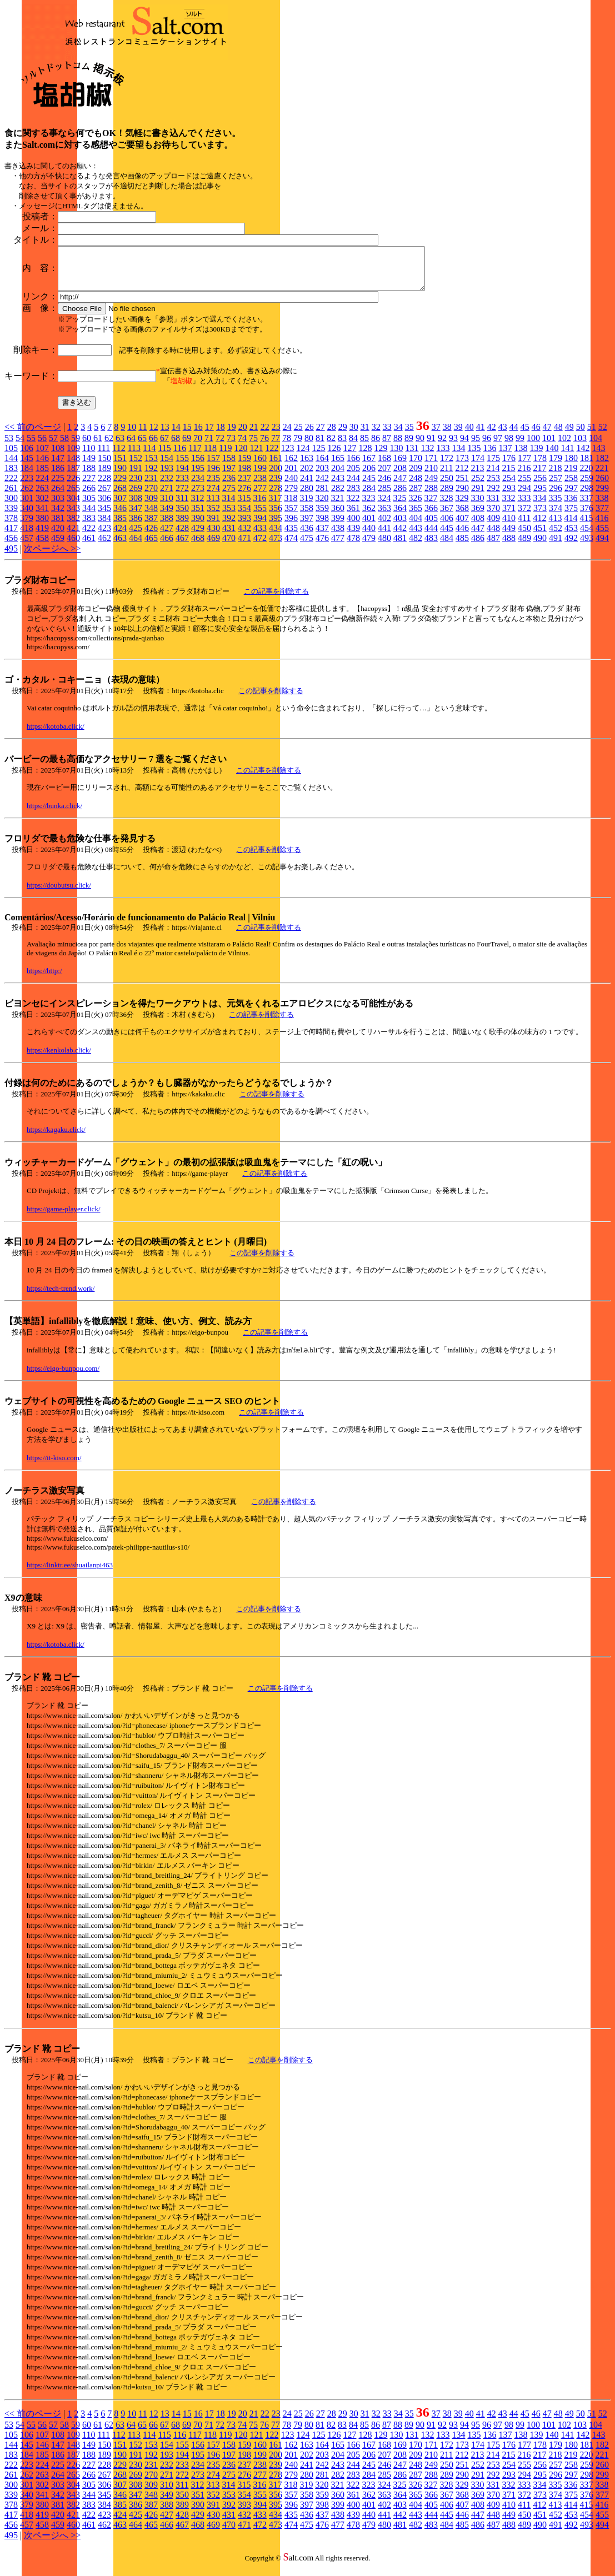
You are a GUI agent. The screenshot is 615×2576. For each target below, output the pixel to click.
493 (586, 546)
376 (586, 516)
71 (208, 446)
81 (320, 446)
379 (26, 526)
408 (477, 526)
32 (376, 435)
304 (73, 506)
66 (153, 446)
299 (602, 496)
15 (187, 435)
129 (380, 456)
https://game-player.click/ (64, 1217)
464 (135, 546)
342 (57, 516)
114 (149, 456)
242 (322, 486)
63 (120, 446)
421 (73, 536)
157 (213, 466)
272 (182, 496)
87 (386, 446)
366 (431, 516)
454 (586, 536)
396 (291, 526)
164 (322, 466)
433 (260, 536)
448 (493, 536)
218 (555, 476)
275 (229, 496)
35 (409, 435)
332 (508, 506)
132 (427, 456)
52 (602, 435)
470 (229, 546)
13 (165, 435)
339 (11, 516)
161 (275, 466)
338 (601, 506)
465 (151, 546)
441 (384, 536)
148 (73, 466)
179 (555, 466)
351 (197, 516)
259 (586, 486)
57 (53, 446)
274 (213, 496)
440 (369, 536)
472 (260, 546)
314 (228, 506)
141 (567, 456)
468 (197, 546)
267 (104, 496)
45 (525, 435)
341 (42, 516)
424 (120, 536)
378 (11, 526)
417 (11, 536)
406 (446, 526)
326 (415, 506)
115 (164, 456)
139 (536, 456)
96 (486, 446)
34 (398, 435)
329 (461, 506)
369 (477, 516)
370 (493, 516)
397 (306, 526)
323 (368, 506)
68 (175, 446)
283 (353, 496)
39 (458, 435)
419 (42, 536)
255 (524, 486)
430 (213, 536)
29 (342, 435)
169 (400, 466)
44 (513, 435)
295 (540, 496)
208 (400, 476)
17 (209, 435)
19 (231, 435)
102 (564, 446)
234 (197, 486)
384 (104, 526)
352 (213, 516)
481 (400, 546)
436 (306, 536)
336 (570, 506)
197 (229, 476)
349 (166, 516)
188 (89, 476)
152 (135, 466)
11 (142, 435)
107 (42, 456)
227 (89, 486)
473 (275, 546)
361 (353, 516)
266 (89, 496)
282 (337, 496)
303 (57, 506)
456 (11, 546)
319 (306, 506)
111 (103, 456)
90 (420, 446)
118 (210, 456)
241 (306, 486)
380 (42, 526)
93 (453, 446)
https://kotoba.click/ (55, 734)
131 (411, 456)
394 (260, 526)
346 (120, 516)
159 (244, 466)
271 (166, 496)
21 (253, 435)
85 (364, 446)
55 (31, 446)
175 (493, 466)
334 (539, 506)
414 (570, 526)
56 (42, 446)
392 (229, 526)
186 (57, 476)
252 (477, 486)
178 (540, 466)
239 (275, 486)
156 (197, 466)
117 (194, 456)
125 (318, 456)
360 (337, 516)
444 (431, 536)
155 (182, 466)
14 (176, 435)
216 (524, 476)
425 (135, 536)
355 (260, 516)
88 (397, 446)
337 (586, 506)
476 (322, 546)
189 (104, 476)
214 (492, 476)
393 (244, 526)
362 (369, 516)
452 (555, 536)
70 (197, 446)
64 (131, 446)
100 (533, 446)
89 (408, 446)
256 (540, 486)
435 (291, 536)
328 (446, 506)
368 (462, 516)
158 (229, 466)
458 (42, 546)
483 (431, 546)
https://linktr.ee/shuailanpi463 (70, 1573)
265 (73, 496)
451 (540, 536)
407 (462, 526)
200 (275, 476)
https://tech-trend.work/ (60, 1296)
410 (509, 526)
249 (431, 486)
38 (447, 435)
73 (231, 446)
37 (436, 435)
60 (86, 446)
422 (89, 536)
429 (197, 536)
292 (493, 496)
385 (120, 526)
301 (26, 506)
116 (179, 456)
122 (271, 456)
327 (430, 506)
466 (166, 546)
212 (461, 476)
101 (549, 446)
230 (135, 486)
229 (120, 486)
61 (97, 446)
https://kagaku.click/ (56, 1138)
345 (104, 516)
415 (586, 526)
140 (551, 456)
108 (57, 456)
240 (291, 486)
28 (331, 435)
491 (555, 546)
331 (492, 506)
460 (73, 546)
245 (369, 486)
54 (20, 446)
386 (135, 526)
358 (306, 516)
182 (602, 466)
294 (524, 496)
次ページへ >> (52, 557)
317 (275, 506)
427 (166, 536)
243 (337, 486)
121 (256, 456)
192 (151, 476)
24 (287, 435)
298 (586, 496)
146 (42, 466)
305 (89, 506)
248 (415, 486)
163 (306, 466)
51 (591, 435)
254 (509, 486)
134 (458, 456)
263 (42, 496)
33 (387, 435)
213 (477, 476)
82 (331, 446)
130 (396, 456)
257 (555, 486)
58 (64, 446)
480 (384, 546)
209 (415, 476)
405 (431, 526)
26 (309, 435)
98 (508, 446)
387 (151, 526)
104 (595, 446)
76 (264, 446)
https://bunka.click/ (54, 814)
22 (265, 435)
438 (337, 536)
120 (240, 456)
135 (474, 456)
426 (151, 536)
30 (353, 435)
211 (446, 476)
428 (182, 536)
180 (571, 466)
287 (415, 496)
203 (322, 476)
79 (297, 446)
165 (337, 466)
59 (75, 446)
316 (259, 506)
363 (384, 516)
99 (520, 446)
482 (415, 546)
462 (104, 546)
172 (446, 466)
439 (353, 536)
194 (182, 476)
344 (89, 516)
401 (369, 526)
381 (57, 526)
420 (57, 536)
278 (275, 496)
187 (73, 476)
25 (298, 435)
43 (502, 435)
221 (601, 476)
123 (287, 456)
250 (446, 486)
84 (353, 446)
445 (446, 536)
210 (431, 476)
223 (26, 486)
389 (182, 526)
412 (539, 526)
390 (197, 526)
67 (164, 446)
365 (415, 516)
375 (571, 516)
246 (384, 486)
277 (260, 496)
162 (291, 466)
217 (539, 476)
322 (352, 506)
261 (11, 496)
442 (400, 536)
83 (342, 446)
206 (369, 476)
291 (477, 496)
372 (524, 516)
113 (134, 456)
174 (477, 466)
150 (104, 466)
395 (275, 526)
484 (446, 546)
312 (197, 506)
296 (555, 496)
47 (547, 435)
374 (555, 516)
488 (509, 546)
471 (244, 546)
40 (469, 435)
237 (244, 486)
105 (11, 456)
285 (384, 496)
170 (415, 466)
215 (508, 476)
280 (306, 496)
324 (384, 506)
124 (302, 456)
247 (400, 486)
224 (42, 486)
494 (602, 546)
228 (104, 486)
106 (26, 456)
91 (431, 446)
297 (571, 496)
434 (275, 536)
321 (337, 506)
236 (229, 486)
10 (131, 435)
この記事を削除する (276, 599)
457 (26, 546)
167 (369, 466)
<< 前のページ (32, 435)
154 (166, 466)
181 (586, 466)
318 (290, 506)
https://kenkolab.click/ (59, 1058)
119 (225, 456)
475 (306, 546)
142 (582, 456)
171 (431, 466)
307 (120, 506)
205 (353, 476)
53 (8, 446)
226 (73, 486)
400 (353, 526)
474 (291, 546)
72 (220, 446)
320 (321, 506)
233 (182, 486)
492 (571, 546)
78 (286, 446)
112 (118, 456)
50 (580, 435)
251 (462, 486)
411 (524, 526)
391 (213, 526)
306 (104, 506)
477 (337, 546)
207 (384, 476)
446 (462, 536)
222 (11, 486)
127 (349, 456)
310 (166, 506)
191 (135, 476)
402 (384, 526)
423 (104, 536)
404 (415, 526)
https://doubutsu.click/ (59, 893)
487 (493, 546)
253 (493, 486)
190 (120, 476)
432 (244, 536)
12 (153, 435)
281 (322, 496)
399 (337, 526)
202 (306, 476)
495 (11, 557)
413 (555, 526)
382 (73, 526)
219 (570, 476)
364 (400, 516)
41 (480, 435)
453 (571, 536)
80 (308, 446)
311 (182, 506)
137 (505, 456)
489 (524, 546)
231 (151, 486)
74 (242, 446)
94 (464, 446)
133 (442, 456)
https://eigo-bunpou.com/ (63, 1376)
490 (540, 546)
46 (536, 435)
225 (57, 486)
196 (213, 476)
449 (509, 536)
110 (88, 456)
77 (275, 446)
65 (142, 446)
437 (322, 536)
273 (197, 496)
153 (151, 466)
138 (520, 456)
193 (166, 476)
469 (213, 546)
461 (89, 546)
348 (151, 516)
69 (186, 446)
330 (477, 506)
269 (135, 496)
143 (598, 456)
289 (446, 496)
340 (26, 516)
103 (580, 446)
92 (442, 446)
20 (242, 435)
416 (601, 526)
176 (509, 466)
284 (369, 496)
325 (399, 506)
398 (322, 526)
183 (11, 476)
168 (384, 466)
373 (540, 516)
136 (489, 456)
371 (509, 516)
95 (475, 446)
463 (120, 546)
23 (276, 435)
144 (11, 466)
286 (400, 496)
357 (291, 516)
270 (151, 496)
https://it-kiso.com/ (54, 1466)
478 (353, 546)
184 (26, 476)
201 (291, 476)
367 (446, 516)
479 (369, 546)
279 (291, 496)
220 (586, 476)
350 (182, 516)
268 (120, 496)
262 (26, 496)
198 (244, 476)
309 (151, 506)
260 (602, 486)
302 (42, 506)
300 (11, 506)
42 (491, 435)
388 (166, 526)
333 (524, 506)
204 (337, 476)
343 (73, 516)
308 (135, 506)
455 (602, 536)
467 (182, 546)
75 (253, 446)
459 (57, 546)
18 (220, 435)
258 (571, 486)
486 (477, 546)
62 (108, 446)
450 (524, 536)
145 (26, 466)
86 (375, 446)
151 (120, 466)
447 (477, 536)
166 (353, 466)
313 (212, 506)
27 (320, 435)
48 (558, 435)
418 (26, 536)
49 (569, 435)
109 (73, 456)
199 (260, 476)
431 (229, 536)
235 (213, 486)
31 (365, 435)
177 (524, 466)
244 (353, 486)
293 (509, 496)
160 (260, 466)
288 (431, 496)
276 (244, 496)
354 (244, 516)
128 (365, 456)
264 (57, 496)
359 (322, 516)
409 (493, 526)
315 (244, 506)
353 (229, 516)
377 (602, 516)
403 (400, 526)
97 (497, 446)
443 (415, 536)
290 (462, 496)
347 (135, 516)
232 (166, 486)
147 (57, 466)
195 (197, 476)
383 (89, 526)
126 (334, 456)
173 (462, 466)
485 (462, 546)
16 (198, 435)
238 (260, 486)
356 (275, 516)
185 (42, 476)
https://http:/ (44, 979)
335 (555, 506)
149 (89, 466)
